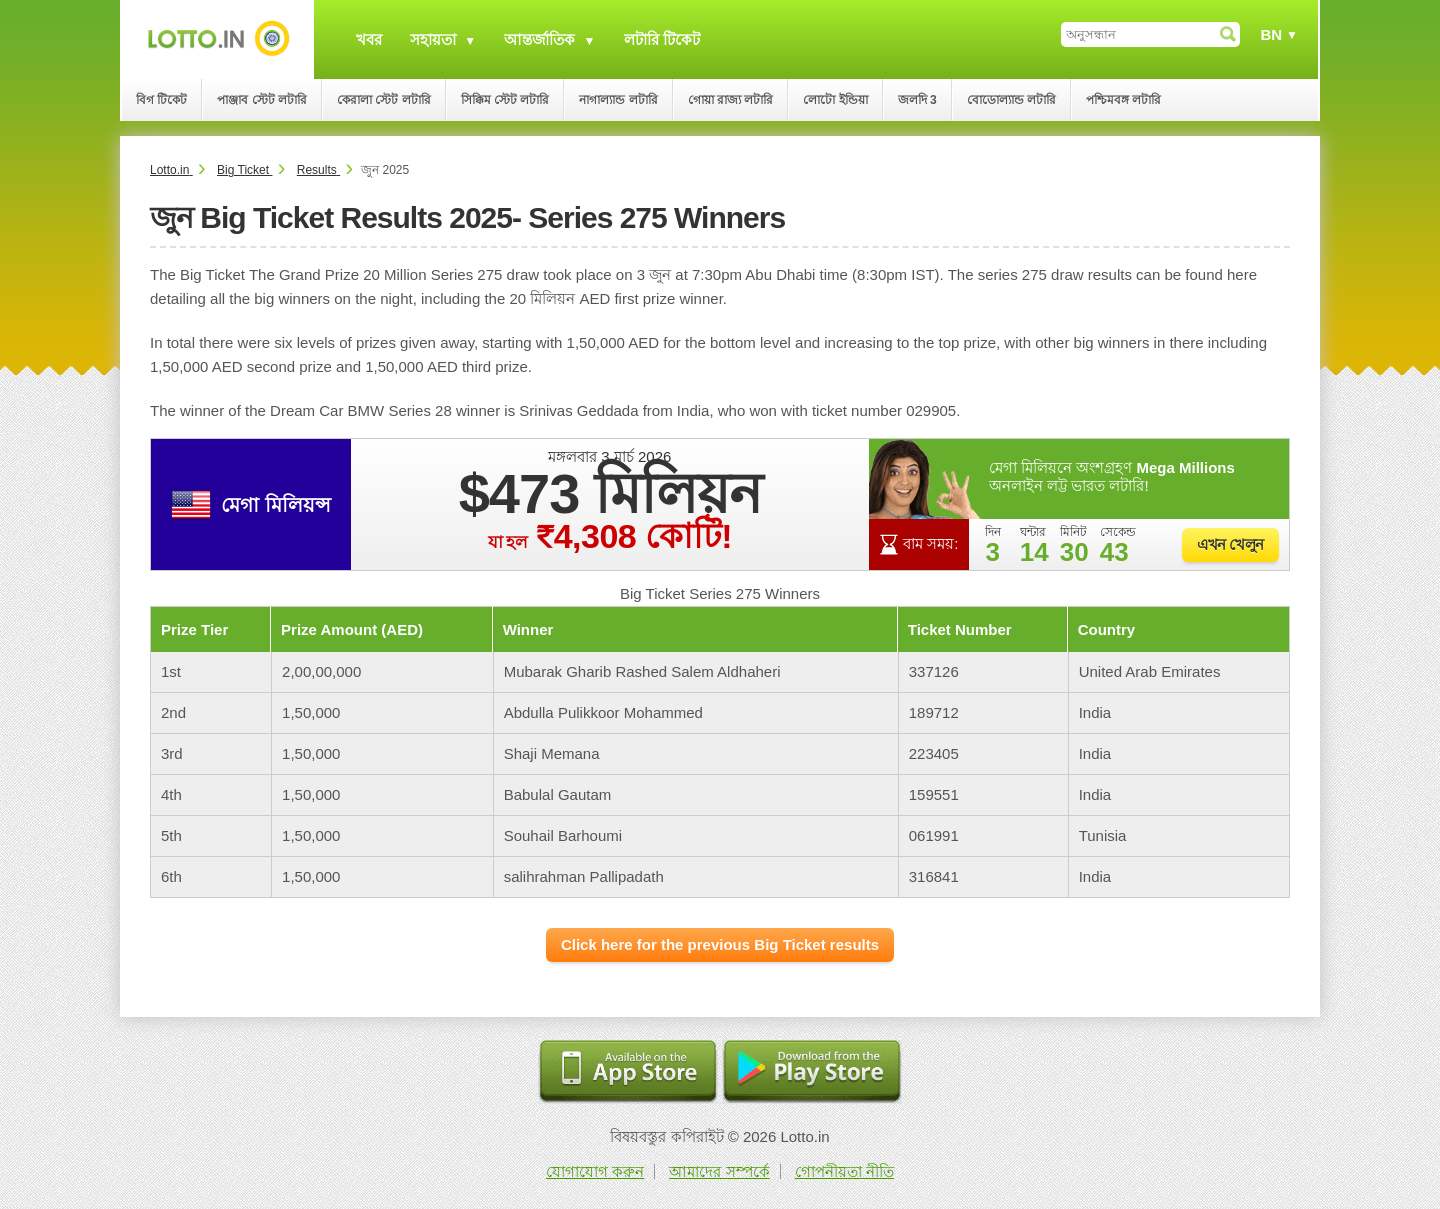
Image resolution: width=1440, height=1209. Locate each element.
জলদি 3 (917, 100)
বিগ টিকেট (161, 100)
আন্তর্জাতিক (539, 39)
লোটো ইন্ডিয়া (835, 100)
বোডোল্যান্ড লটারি (1011, 100)
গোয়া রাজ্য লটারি (731, 100)
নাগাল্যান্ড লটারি (618, 100)
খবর (369, 39)
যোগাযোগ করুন (595, 1171)
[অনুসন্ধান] (1150, 34)
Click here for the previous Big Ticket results (720, 944)
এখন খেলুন (1230, 544)
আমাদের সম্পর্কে (719, 1171)
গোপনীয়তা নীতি (844, 1171)
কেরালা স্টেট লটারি (384, 100)
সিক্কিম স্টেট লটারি (505, 100)
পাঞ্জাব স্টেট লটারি (262, 100)
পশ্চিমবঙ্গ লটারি (1123, 100)
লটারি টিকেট (662, 39)
